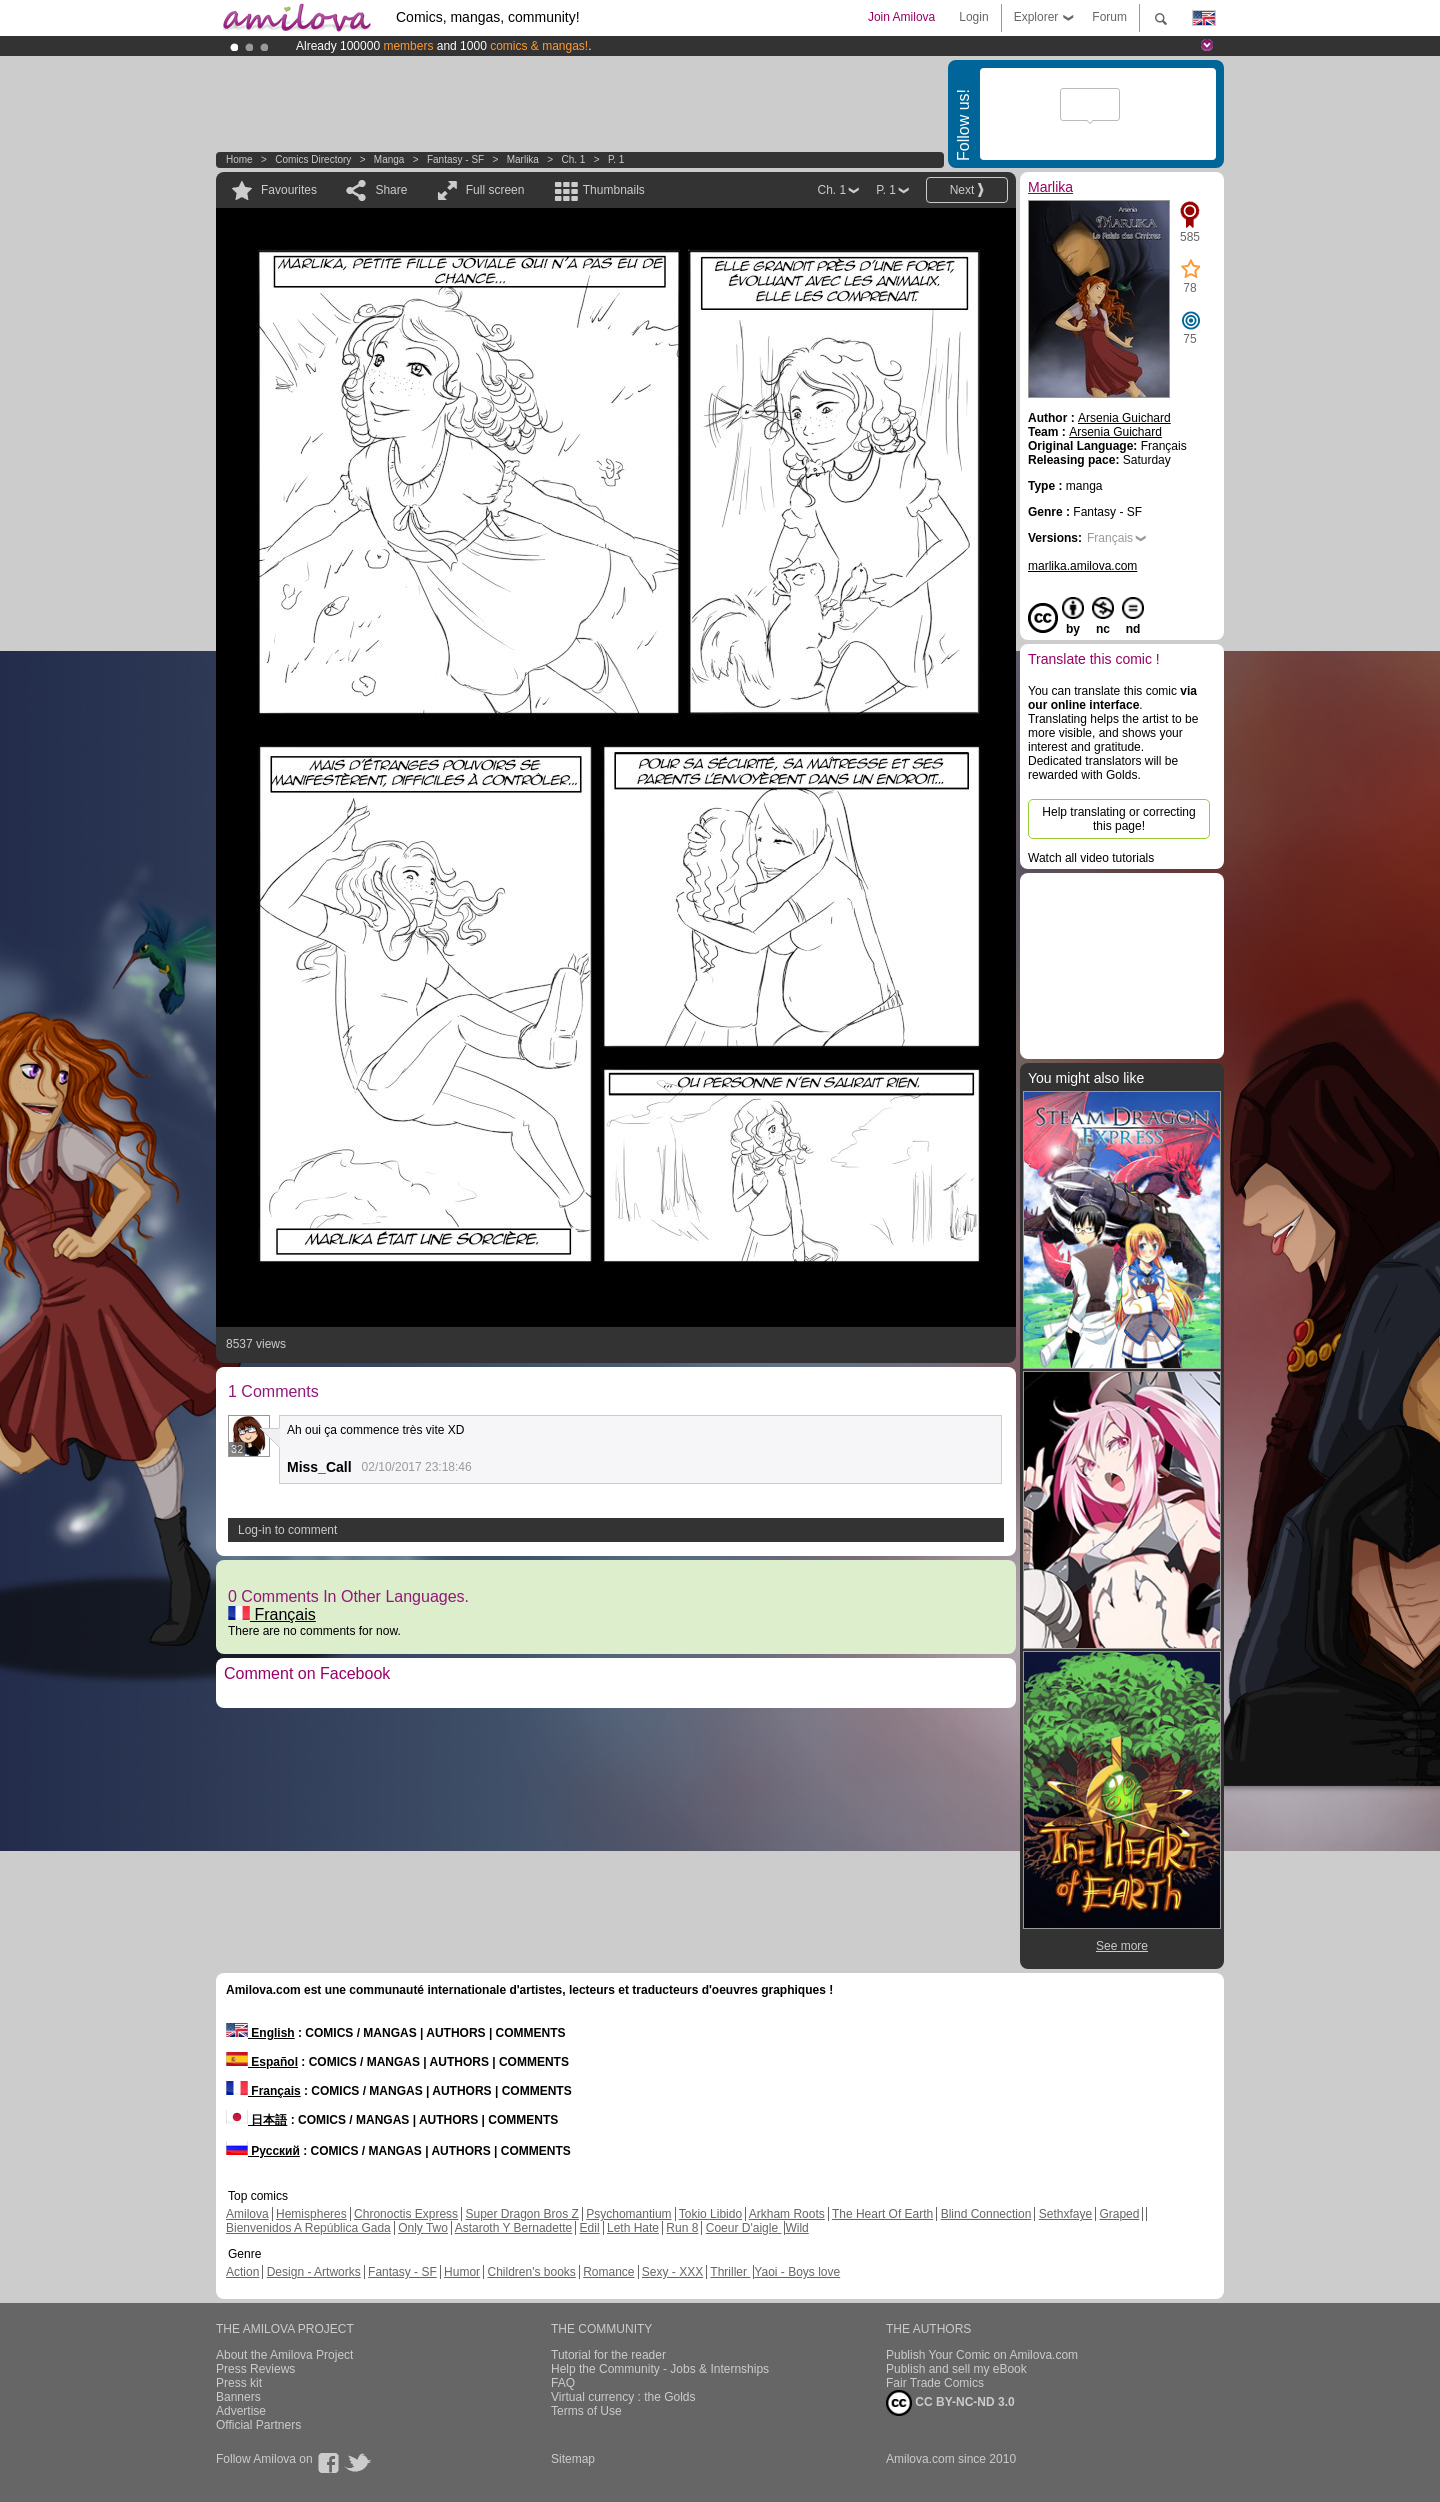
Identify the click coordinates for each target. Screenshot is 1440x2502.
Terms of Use (586, 2411)
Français (272, 1614)
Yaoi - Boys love (797, 2272)
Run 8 (682, 2228)
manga (389, 159)
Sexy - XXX (672, 2272)
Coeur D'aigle (744, 2228)
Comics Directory (313, 159)
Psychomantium (628, 2214)
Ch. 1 (573, 159)
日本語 (256, 2120)
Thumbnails (614, 190)
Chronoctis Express (406, 2214)
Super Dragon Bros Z (521, 2214)
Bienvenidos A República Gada (308, 2228)
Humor (462, 2272)
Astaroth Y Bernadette (514, 2228)
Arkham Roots (787, 2214)
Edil (590, 2228)
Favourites (289, 190)
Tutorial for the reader (608, 2355)
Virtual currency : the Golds (623, 2397)
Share (391, 190)
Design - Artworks (314, 2272)
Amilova (247, 2214)
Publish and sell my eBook (956, 2369)
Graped (1119, 2214)
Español (262, 2062)
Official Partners (258, 2425)
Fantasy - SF (455, 159)
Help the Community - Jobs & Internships (660, 2369)
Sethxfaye (1065, 2214)
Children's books (531, 2272)
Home (239, 159)
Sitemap (573, 2459)
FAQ (563, 2383)
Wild (796, 2228)
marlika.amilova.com (1082, 566)
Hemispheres (311, 2214)
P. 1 (616, 159)
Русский (263, 2151)
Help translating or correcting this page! (1118, 819)
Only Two (423, 2228)
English (260, 2033)
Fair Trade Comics (935, 2383)
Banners (238, 2397)
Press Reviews (255, 2369)
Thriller (730, 2272)
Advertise (241, 2411)
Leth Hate (633, 2228)
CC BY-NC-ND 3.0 (950, 2403)
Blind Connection (986, 2214)
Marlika (523, 159)
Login (973, 17)
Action (242, 2272)
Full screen (495, 190)
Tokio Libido (710, 2214)
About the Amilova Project (284, 2355)
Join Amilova (901, 17)
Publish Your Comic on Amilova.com (982, 2355)
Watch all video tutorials (1091, 858)
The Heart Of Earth (882, 2214)
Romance (608, 2272)
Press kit (239, 2383)
